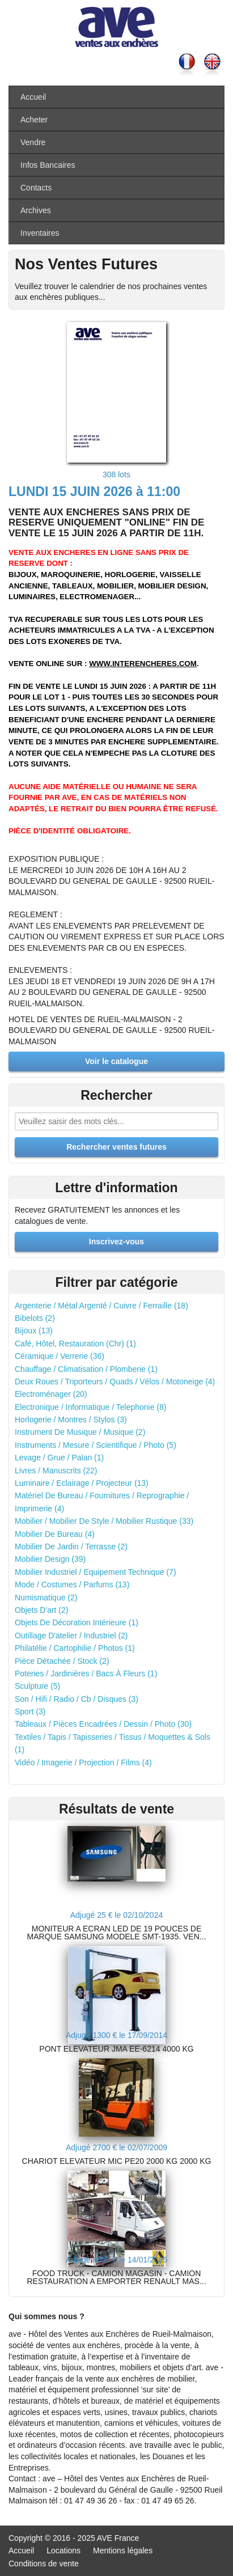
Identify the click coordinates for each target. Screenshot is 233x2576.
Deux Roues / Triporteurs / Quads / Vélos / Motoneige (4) (115, 1381)
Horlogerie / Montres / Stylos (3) (71, 1419)
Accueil (33, 96)
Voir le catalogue (116, 1061)
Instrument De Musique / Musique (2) (80, 1432)
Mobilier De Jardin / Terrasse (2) (71, 1546)
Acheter (34, 119)
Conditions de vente (44, 2563)
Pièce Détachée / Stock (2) (62, 1661)
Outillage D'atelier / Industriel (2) (71, 1635)
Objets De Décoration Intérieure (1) (76, 1622)
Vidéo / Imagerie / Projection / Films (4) (83, 1762)
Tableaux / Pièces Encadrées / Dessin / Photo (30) (103, 1723)
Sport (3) (30, 1711)
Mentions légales (122, 2550)
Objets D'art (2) (41, 1610)
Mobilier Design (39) (50, 1559)
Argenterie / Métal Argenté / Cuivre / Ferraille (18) (101, 1305)
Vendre (32, 142)
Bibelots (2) (35, 1318)
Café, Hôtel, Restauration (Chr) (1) (75, 1343)
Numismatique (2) (46, 1597)
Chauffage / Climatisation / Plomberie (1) (86, 1369)
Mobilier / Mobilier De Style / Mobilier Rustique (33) (104, 1521)
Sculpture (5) (37, 1685)
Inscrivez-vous (116, 1241)
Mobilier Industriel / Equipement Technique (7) (95, 1572)
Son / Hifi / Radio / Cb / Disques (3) (76, 1699)
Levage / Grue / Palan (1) (59, 1457)
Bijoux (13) (34, 1330)
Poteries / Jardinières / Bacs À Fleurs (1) (86, 1673)
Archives (35, 210)
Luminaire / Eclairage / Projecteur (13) (82, 1483)
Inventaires (39, 233)
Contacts (36, 187)
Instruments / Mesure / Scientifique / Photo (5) (95, 1445)
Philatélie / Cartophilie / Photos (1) (75, 1648)
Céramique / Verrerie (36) (59, 1356)
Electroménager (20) (51, 1394)
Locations (63, 2550)
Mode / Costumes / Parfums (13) (72, 1584)
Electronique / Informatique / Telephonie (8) (90, 1407)
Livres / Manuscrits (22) (56, 1470)
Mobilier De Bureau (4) (55, 1534)
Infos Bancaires (47, 165)
